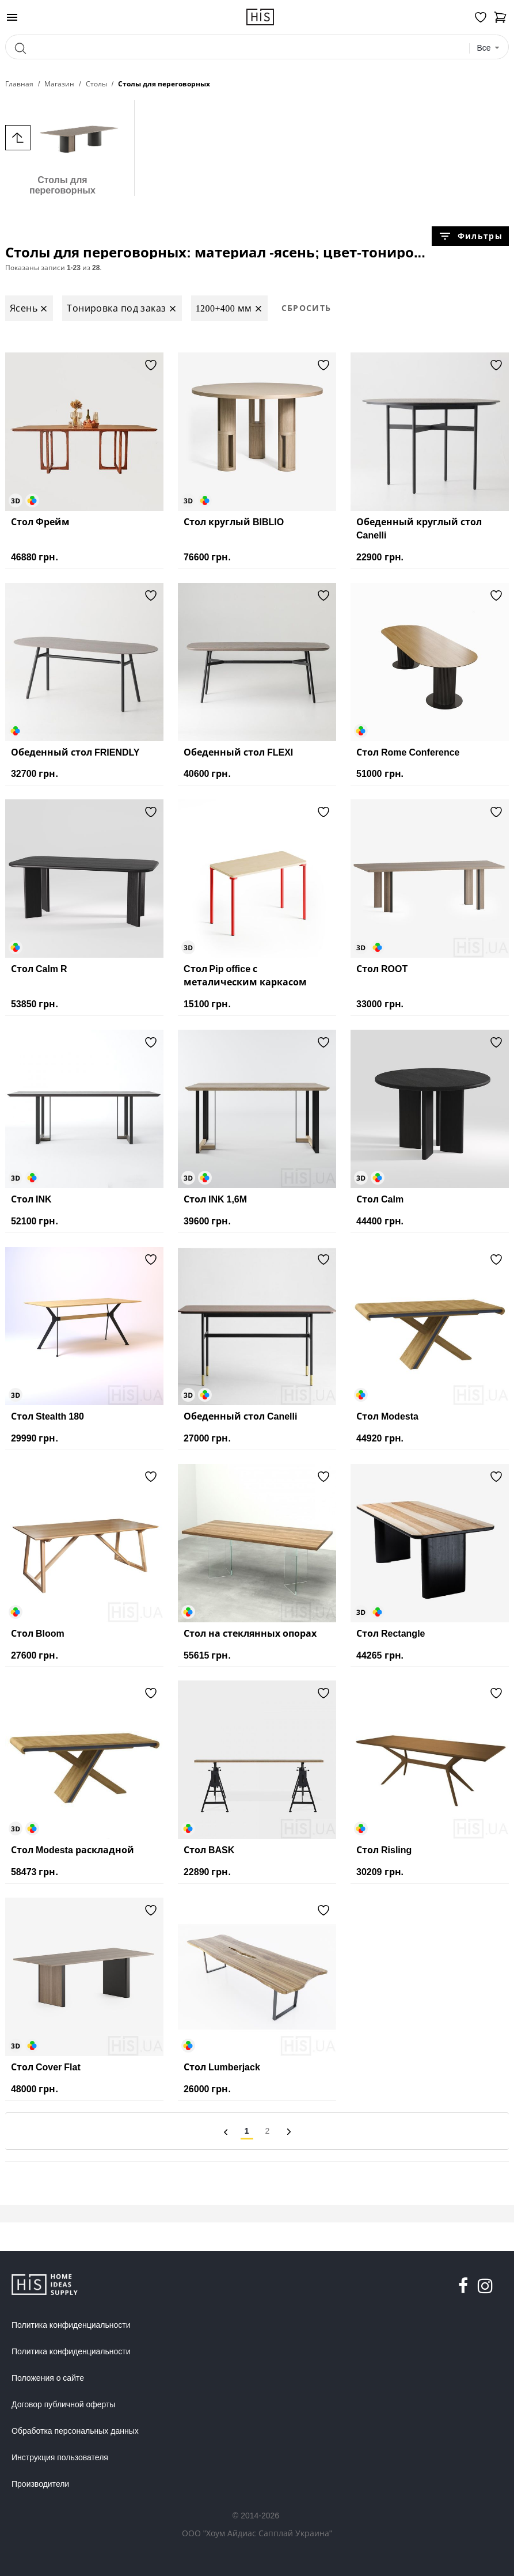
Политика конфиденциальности (71, 2325)
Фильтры (470, 236)
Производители (40, 2483)
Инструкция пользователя (60, 2457)
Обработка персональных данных (75, 2430)
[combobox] (488, 48)
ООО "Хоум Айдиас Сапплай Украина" (257, 2533)
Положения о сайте (48, 2377)
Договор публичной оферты (63, 2404)
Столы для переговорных (62, 147)
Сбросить (306, 307)
